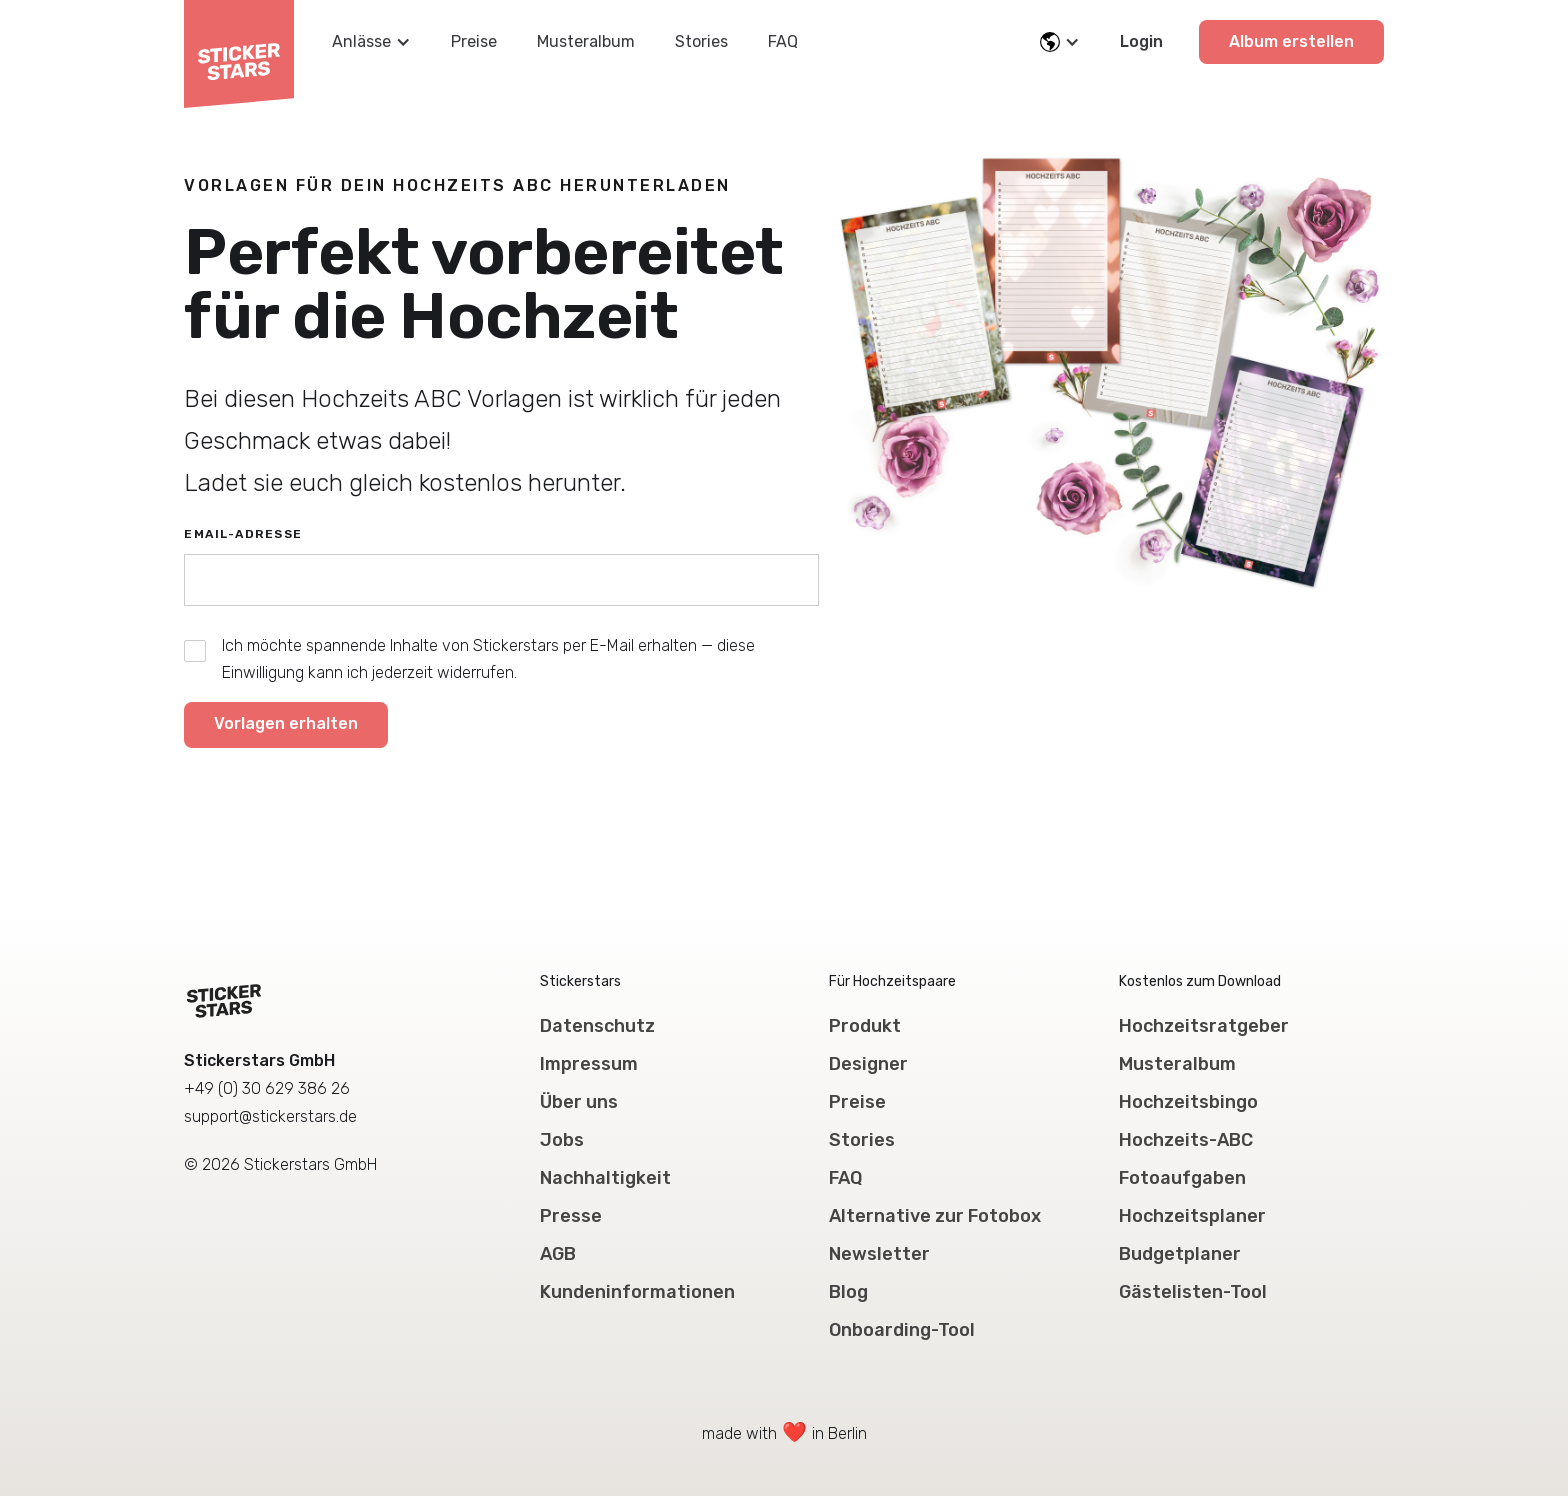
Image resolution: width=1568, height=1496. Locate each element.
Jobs (562, 1140)
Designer (868, 1064)
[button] (371, 42)
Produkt (865, 1026)
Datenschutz (597, 1026)
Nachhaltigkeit (605, 1178)
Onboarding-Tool (902, 1330)
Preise (474, 41)
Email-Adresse (243, 534)
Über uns (579, 1102)
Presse (571, 1216)
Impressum (589, 1064)
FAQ (783, 41)
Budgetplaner (1180, 1254)
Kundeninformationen (637, 1292)
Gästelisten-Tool (1193, 1292)
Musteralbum (586, 41)
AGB (558, 1254)
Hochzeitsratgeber (1204, 1026)
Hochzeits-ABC (1186, 1140)
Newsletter (879, 1254)
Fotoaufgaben (1182, 1178)
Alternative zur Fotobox (935, 1216)
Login (1141, 41)
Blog (848, 1292)
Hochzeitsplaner (1192, 1216)
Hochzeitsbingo (1188, 1102)
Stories (701, 41)
